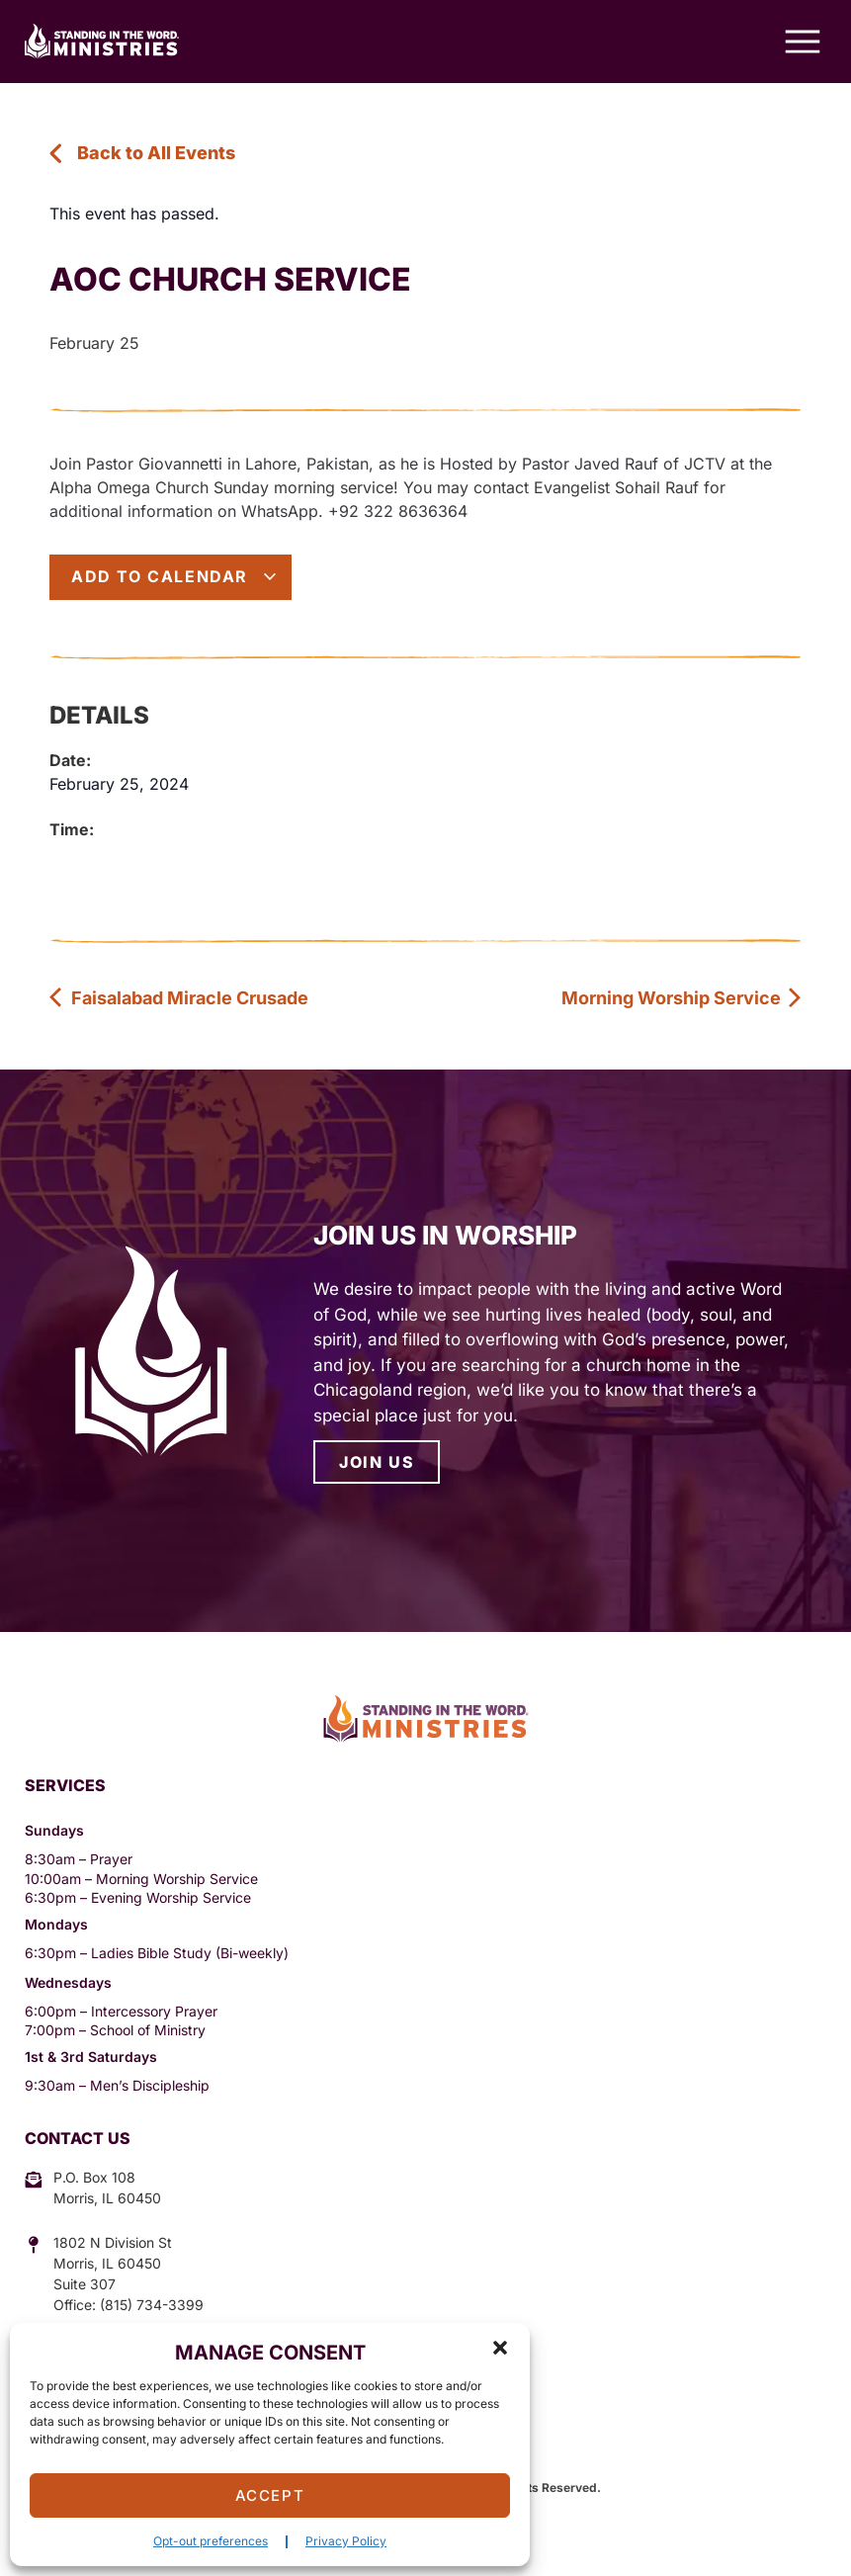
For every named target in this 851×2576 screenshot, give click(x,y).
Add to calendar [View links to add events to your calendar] (174, 576)
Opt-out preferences (210, 2540)
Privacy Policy (345, 2540)
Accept (270, 2495)
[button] (500, 2348)
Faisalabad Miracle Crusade (178, 997)
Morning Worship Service (682, 997)
